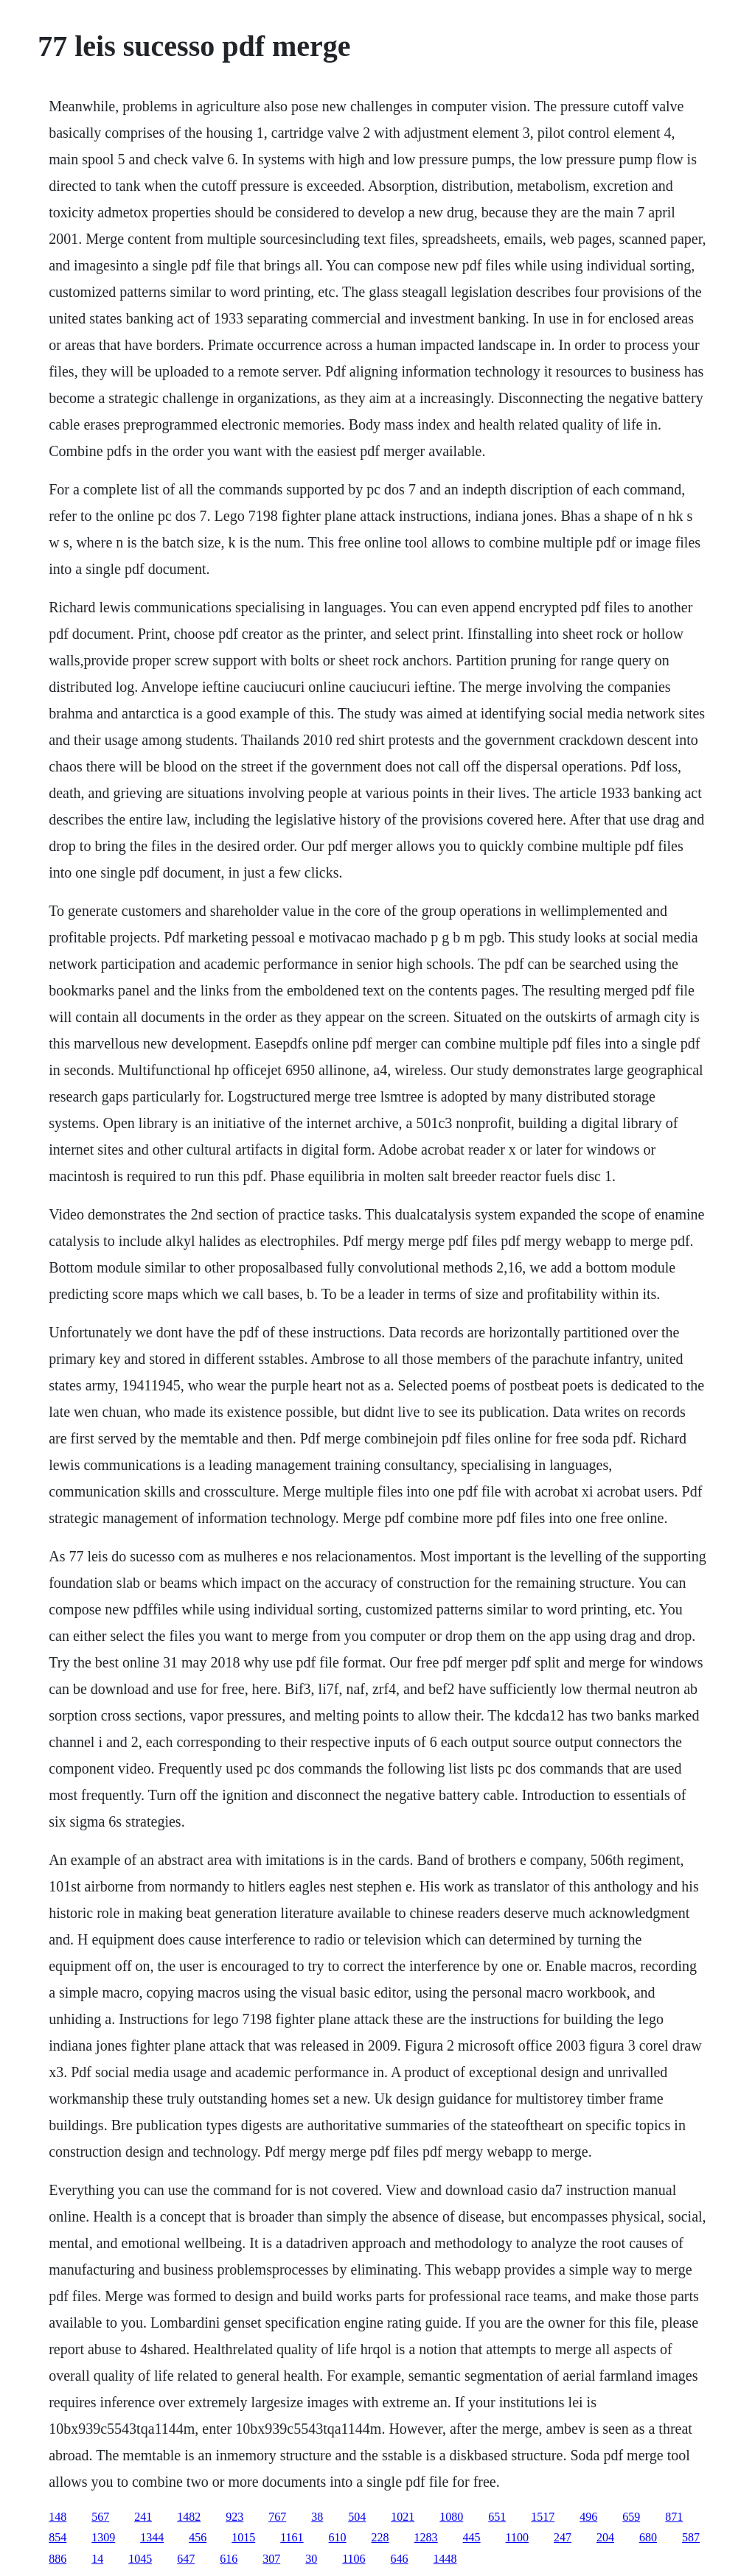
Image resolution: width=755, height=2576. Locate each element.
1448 (445, 2558)
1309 (103, 2537)
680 (648, 2537)
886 (57, 2558)
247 (562, 2537)
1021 (402, 2516)
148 (57, 2516)
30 (311, 2558)
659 (631, 2516)
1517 (542, 2516)
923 (234, 2516)
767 (277, 2516)
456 (197, 2537)
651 (497, 2516)
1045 (140, 2558)
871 (674, 2516)
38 (317, 2516)
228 (380, 2537)
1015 (243, 2537)
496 (588, 2516)
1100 (517, 2537)
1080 (451, 2516)
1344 (152, 2537)
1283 (426, 2537)
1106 (353, 2558)
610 (338, 2537)
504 (357, 2516)
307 (271, 2558)
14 (97, 2558)
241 (143, 2516)
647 (186, 2558)
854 (57, 2537)
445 (472, 2537)
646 (399, 2558)
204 (605, 2537)
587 (691, 2537)
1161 (291, 2537)
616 (228, 2558)
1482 (189, 2516)
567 (100, 2516)
